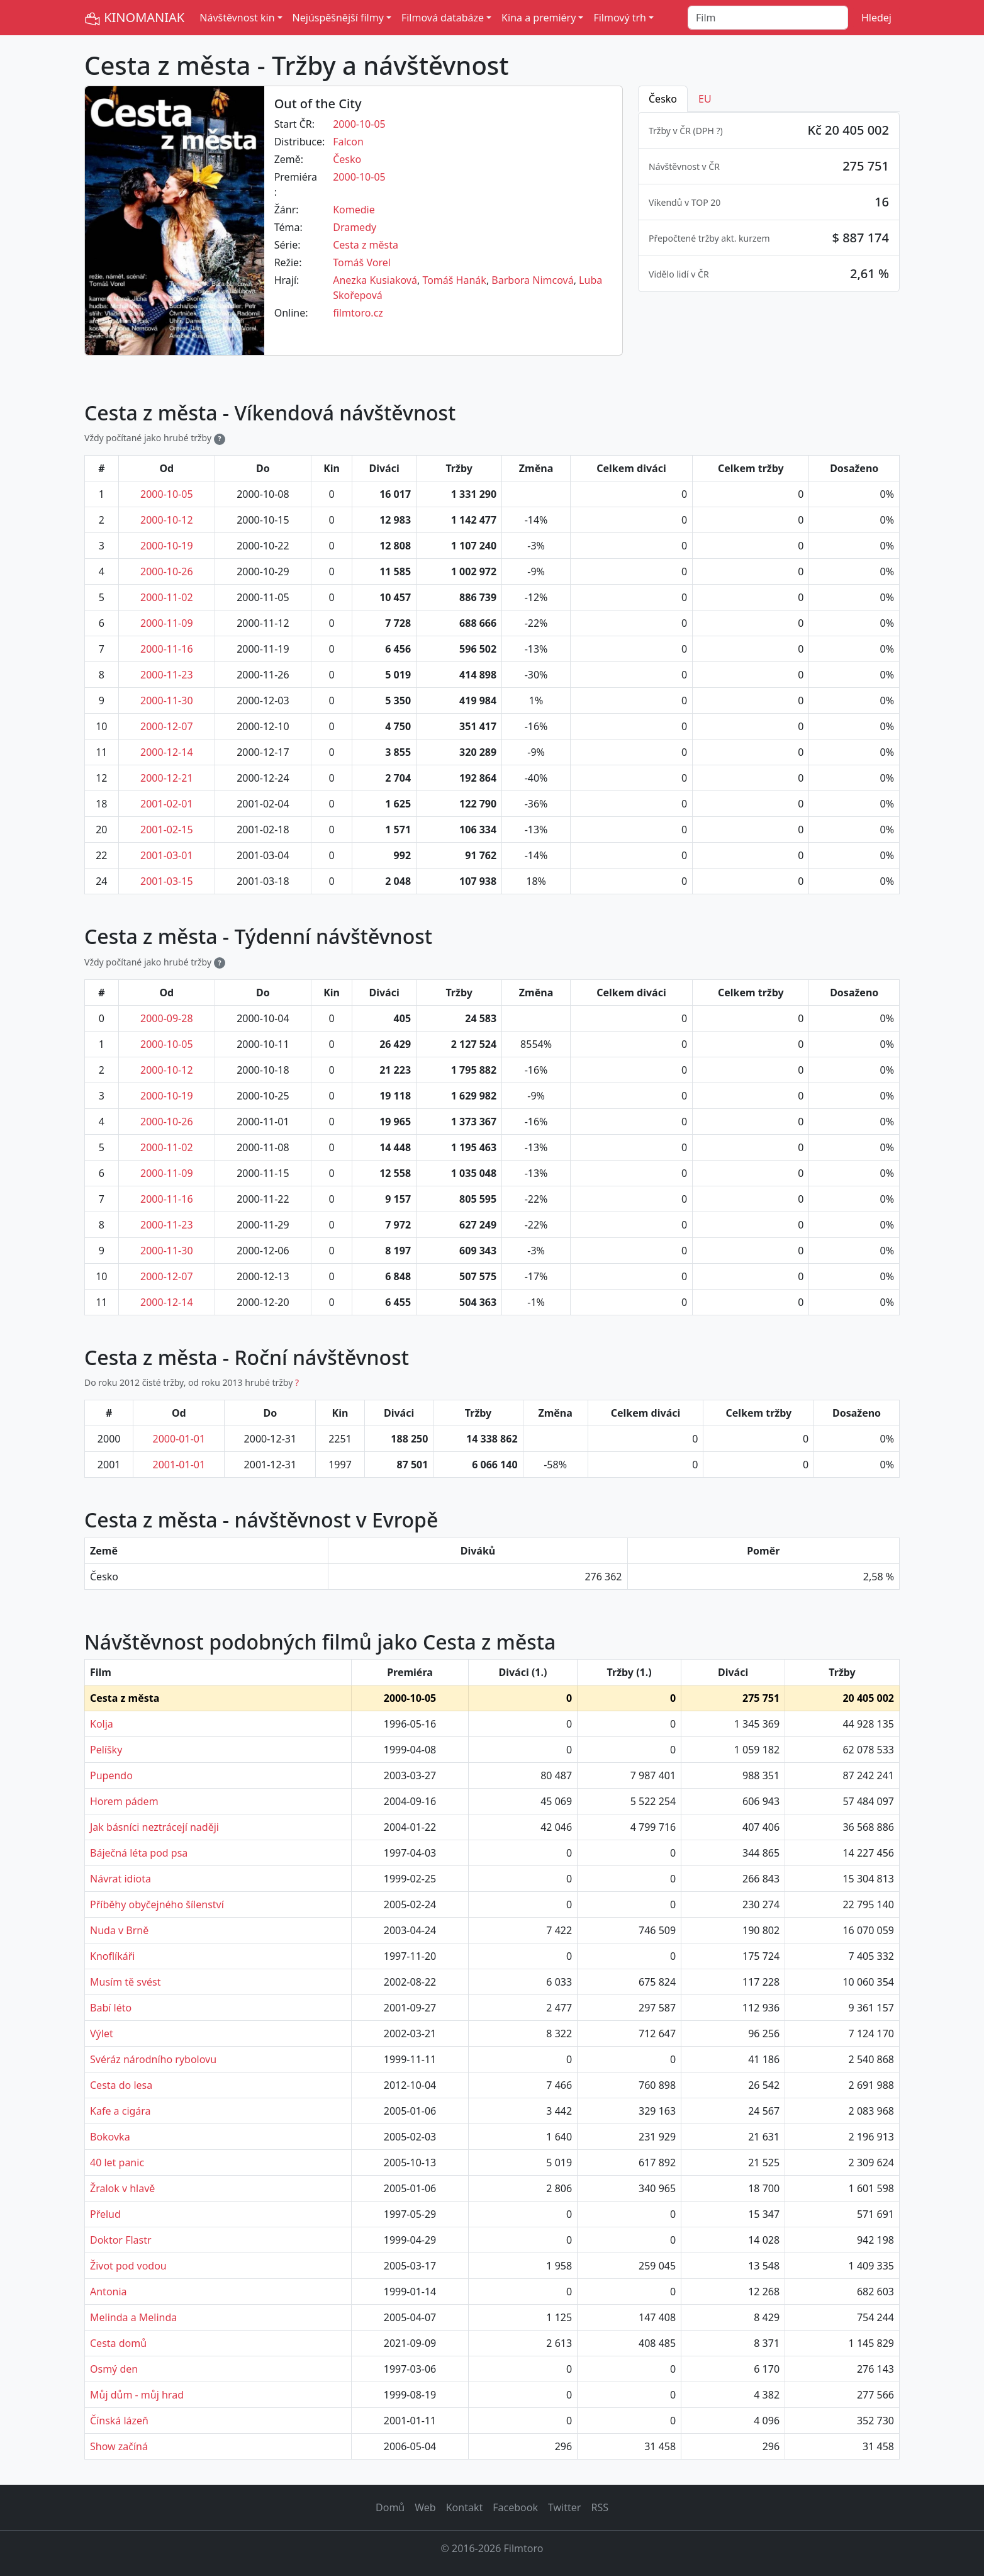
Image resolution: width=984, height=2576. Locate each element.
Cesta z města (365, 245)
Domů (390, 2507)
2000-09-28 (166, 1018)
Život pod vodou (128, 2266)
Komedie (354, 210)
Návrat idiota (120, 1879)
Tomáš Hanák (454, 280)
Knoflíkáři (112, 1956)
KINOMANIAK (134, 18)
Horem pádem (124, 1801)
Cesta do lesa (121, 2085)
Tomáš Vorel (362, 262)
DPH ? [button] (708, 131)
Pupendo (111, 1775)
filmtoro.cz (358, 313)
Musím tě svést (125, 1982)
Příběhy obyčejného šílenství (157, 1904)
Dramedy (354, 227)
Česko (347, 159)
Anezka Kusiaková (375, 280)
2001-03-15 (166, 881)
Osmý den (114, 2369)
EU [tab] (705, 99)
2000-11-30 (166, 700)
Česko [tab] (663, 99)
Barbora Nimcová (532, 280)
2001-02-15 (166, 829)
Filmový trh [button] (619, 18)
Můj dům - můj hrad (137, 2395)
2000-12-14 (166, 752)
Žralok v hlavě (122, 2188)
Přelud (105, 2214)
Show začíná (119, 2446)
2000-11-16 (166, 649)
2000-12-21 (166, 778)
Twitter (564, 2507)
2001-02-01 (166, 804)
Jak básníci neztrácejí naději (154, 1827)
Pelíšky (106, 1750)
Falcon (348, 142)
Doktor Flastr (121, 2240)
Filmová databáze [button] (442, 18)
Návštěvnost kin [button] (236, 18)
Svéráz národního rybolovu (153, 2059)
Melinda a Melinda (133, 2317)
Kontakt (464, 2507)
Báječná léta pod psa (138, 1853)
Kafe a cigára (120, 2111)
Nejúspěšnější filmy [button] (338, 18)
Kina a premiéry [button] (538, 18)
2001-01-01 (179, 1464)
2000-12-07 (166, 726)
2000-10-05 (359, 124)
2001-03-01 (166, 855)
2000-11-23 (166, 675)
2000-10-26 (166, 571)
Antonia (108, 2291)
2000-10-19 (166, 546)
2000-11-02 (166, 597)
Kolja (101, 1724)
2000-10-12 (166, 520)
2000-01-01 (179, 1439)
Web (425, 2507)
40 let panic (117, 2162)
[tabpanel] (769, 202)
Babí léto (110, 2008)
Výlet (101, 2033)
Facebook (515, 2507)
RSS (599, 2507)
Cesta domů (118, 2343)
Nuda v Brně (119, 1930)
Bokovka (110, 2137)
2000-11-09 (166, 623)
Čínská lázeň (119, 2420)
